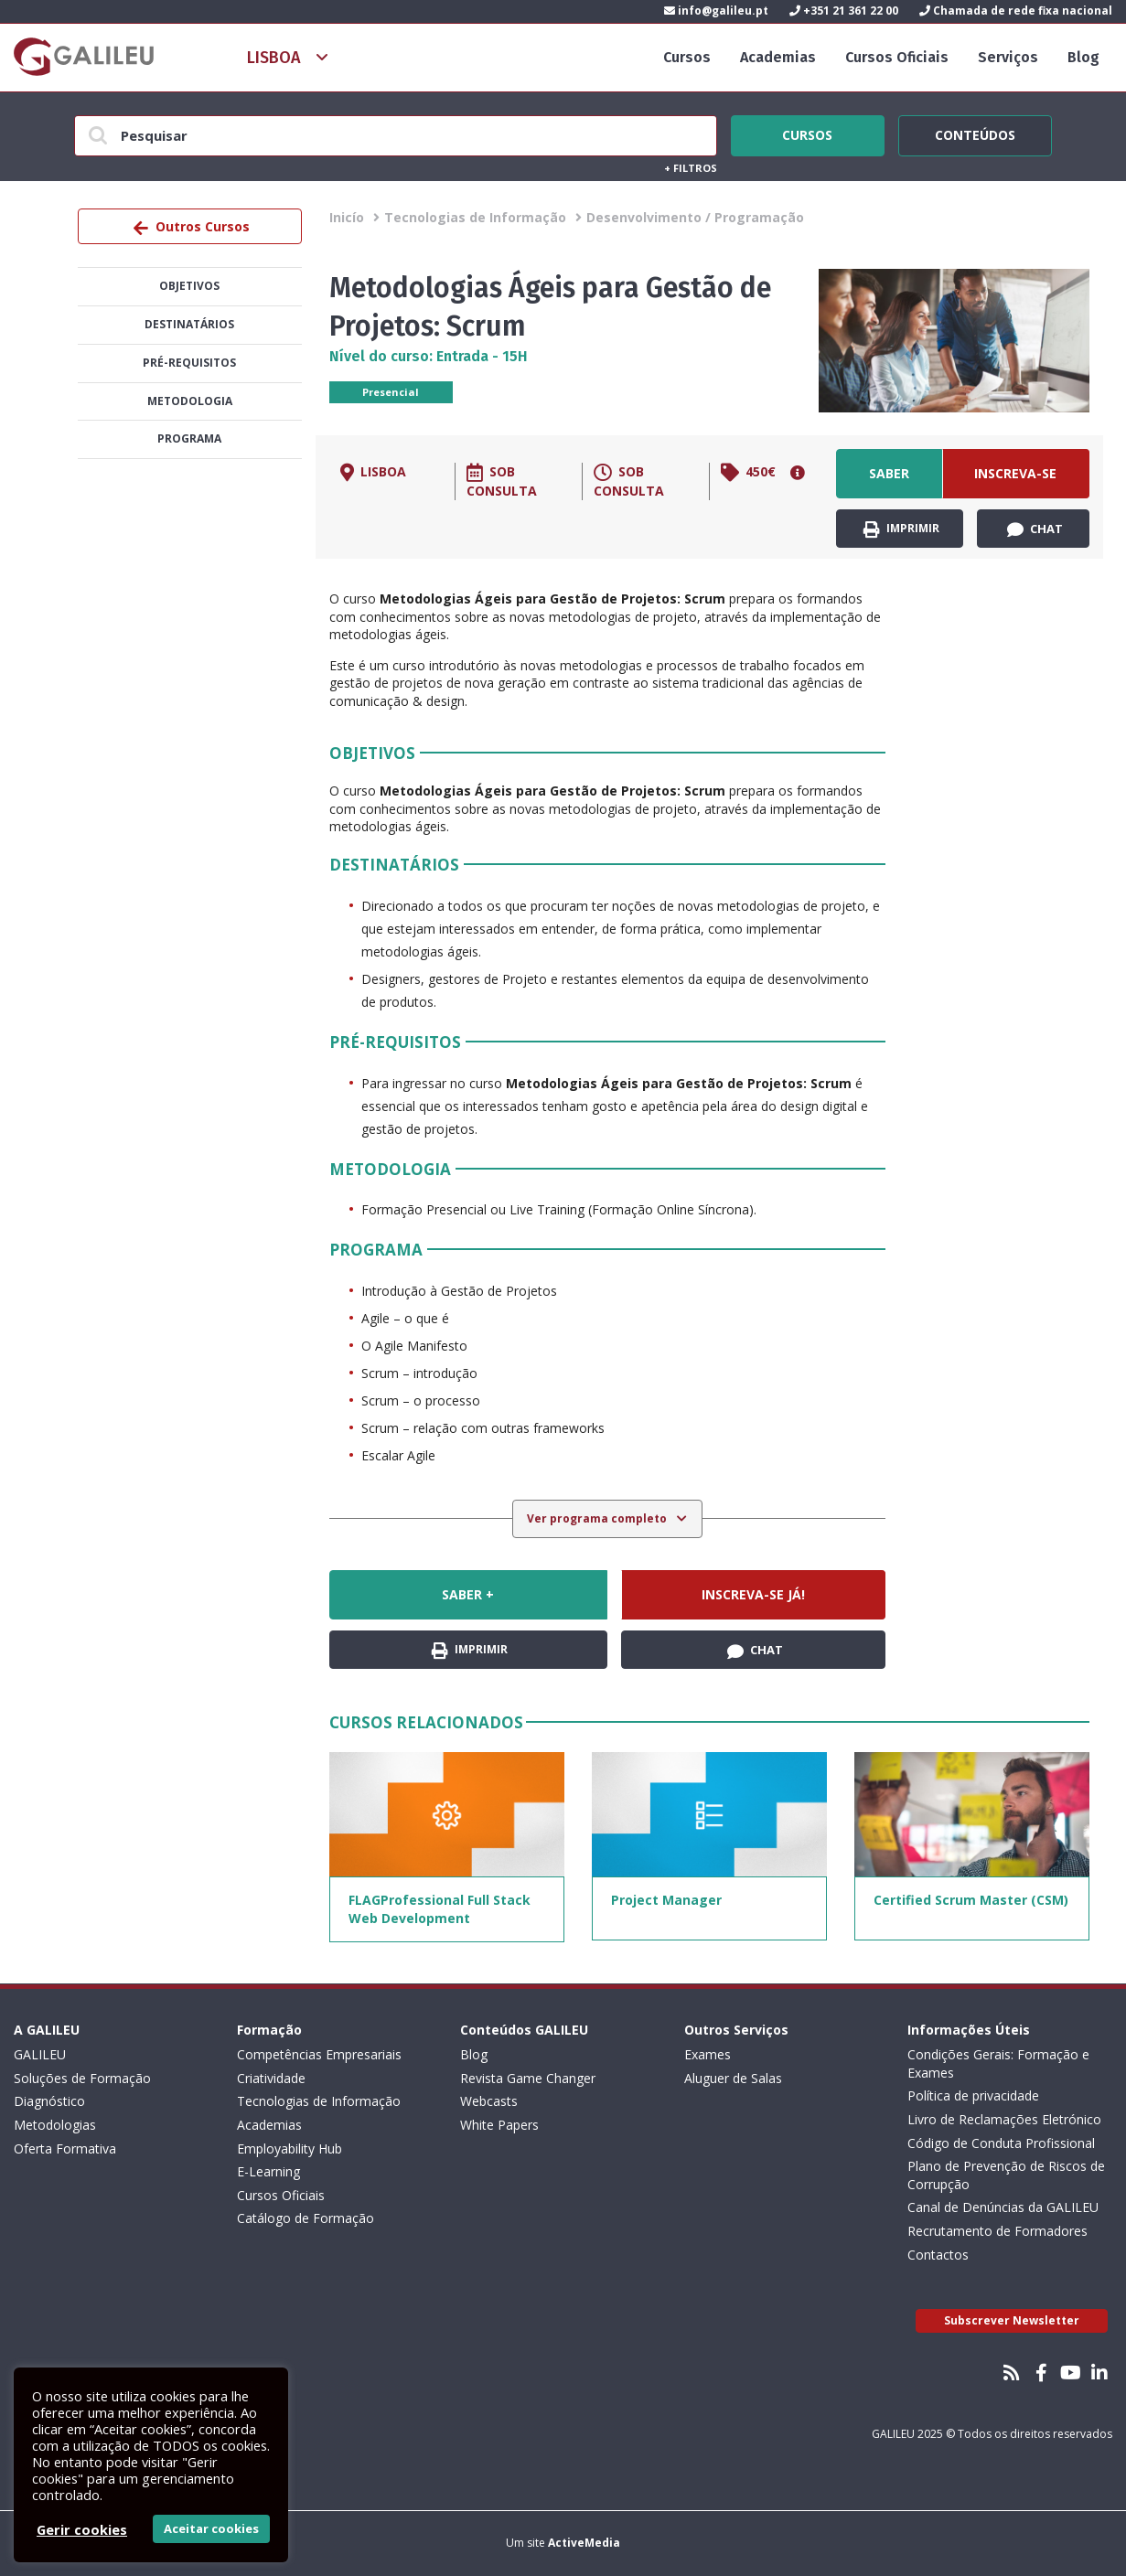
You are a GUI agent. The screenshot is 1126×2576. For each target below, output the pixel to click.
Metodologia (189, 401)
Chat (1035, 529)
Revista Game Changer (527, 2078)
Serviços (1008, 57)
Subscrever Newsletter (1011, 2320)
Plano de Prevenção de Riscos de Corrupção (1006, 2175)
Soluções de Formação (82, 2078)
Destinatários (189, 324)
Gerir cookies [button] (82, 2529)
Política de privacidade (973, 2095)
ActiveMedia (584, 2542)
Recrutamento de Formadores (997, 2230)
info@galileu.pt (716, 10)
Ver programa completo (598, 1518)
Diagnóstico (49, 2101)
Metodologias (55, 2124)
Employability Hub (289, 2148)
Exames (707, 2054)
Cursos (687, 57)
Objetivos (189, 286)
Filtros (690, 168)
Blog (1083, 57)
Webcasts (489, 2101)
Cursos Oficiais (897, 57)
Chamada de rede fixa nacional (1015, 10)
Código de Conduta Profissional (1001, 2143)
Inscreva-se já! (1015, 481)
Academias (778, 57)
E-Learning (268, 2171)
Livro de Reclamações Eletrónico (1004, 2119)
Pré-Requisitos (189, 362)
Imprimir (901, 529)
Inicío (346, 217)
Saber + (889, 481)
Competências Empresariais (319, 2054)
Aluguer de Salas (733, 2078)
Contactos (938, 2254)
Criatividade (271, 2078)
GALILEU (40, 2054)
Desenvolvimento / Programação (695, 217)
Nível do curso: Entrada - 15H (428, 356)
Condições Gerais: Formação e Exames (998, 2063)
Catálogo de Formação (305, 2218)
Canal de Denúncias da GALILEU (1003, 2207)
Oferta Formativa (65, 2148)
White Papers (499, 2124)
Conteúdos (975, 132)
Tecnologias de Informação (475, 217)
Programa (189, 438)
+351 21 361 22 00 (843, 10)
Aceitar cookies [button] (211, 2528)
